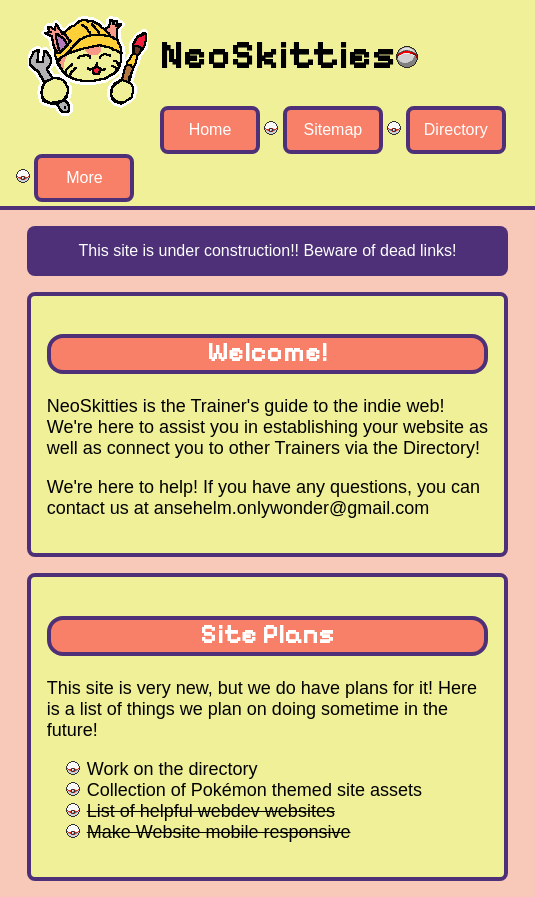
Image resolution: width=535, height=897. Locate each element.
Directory (456, 129)
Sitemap (333, 129)
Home (210, 129)
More (84, 177)
